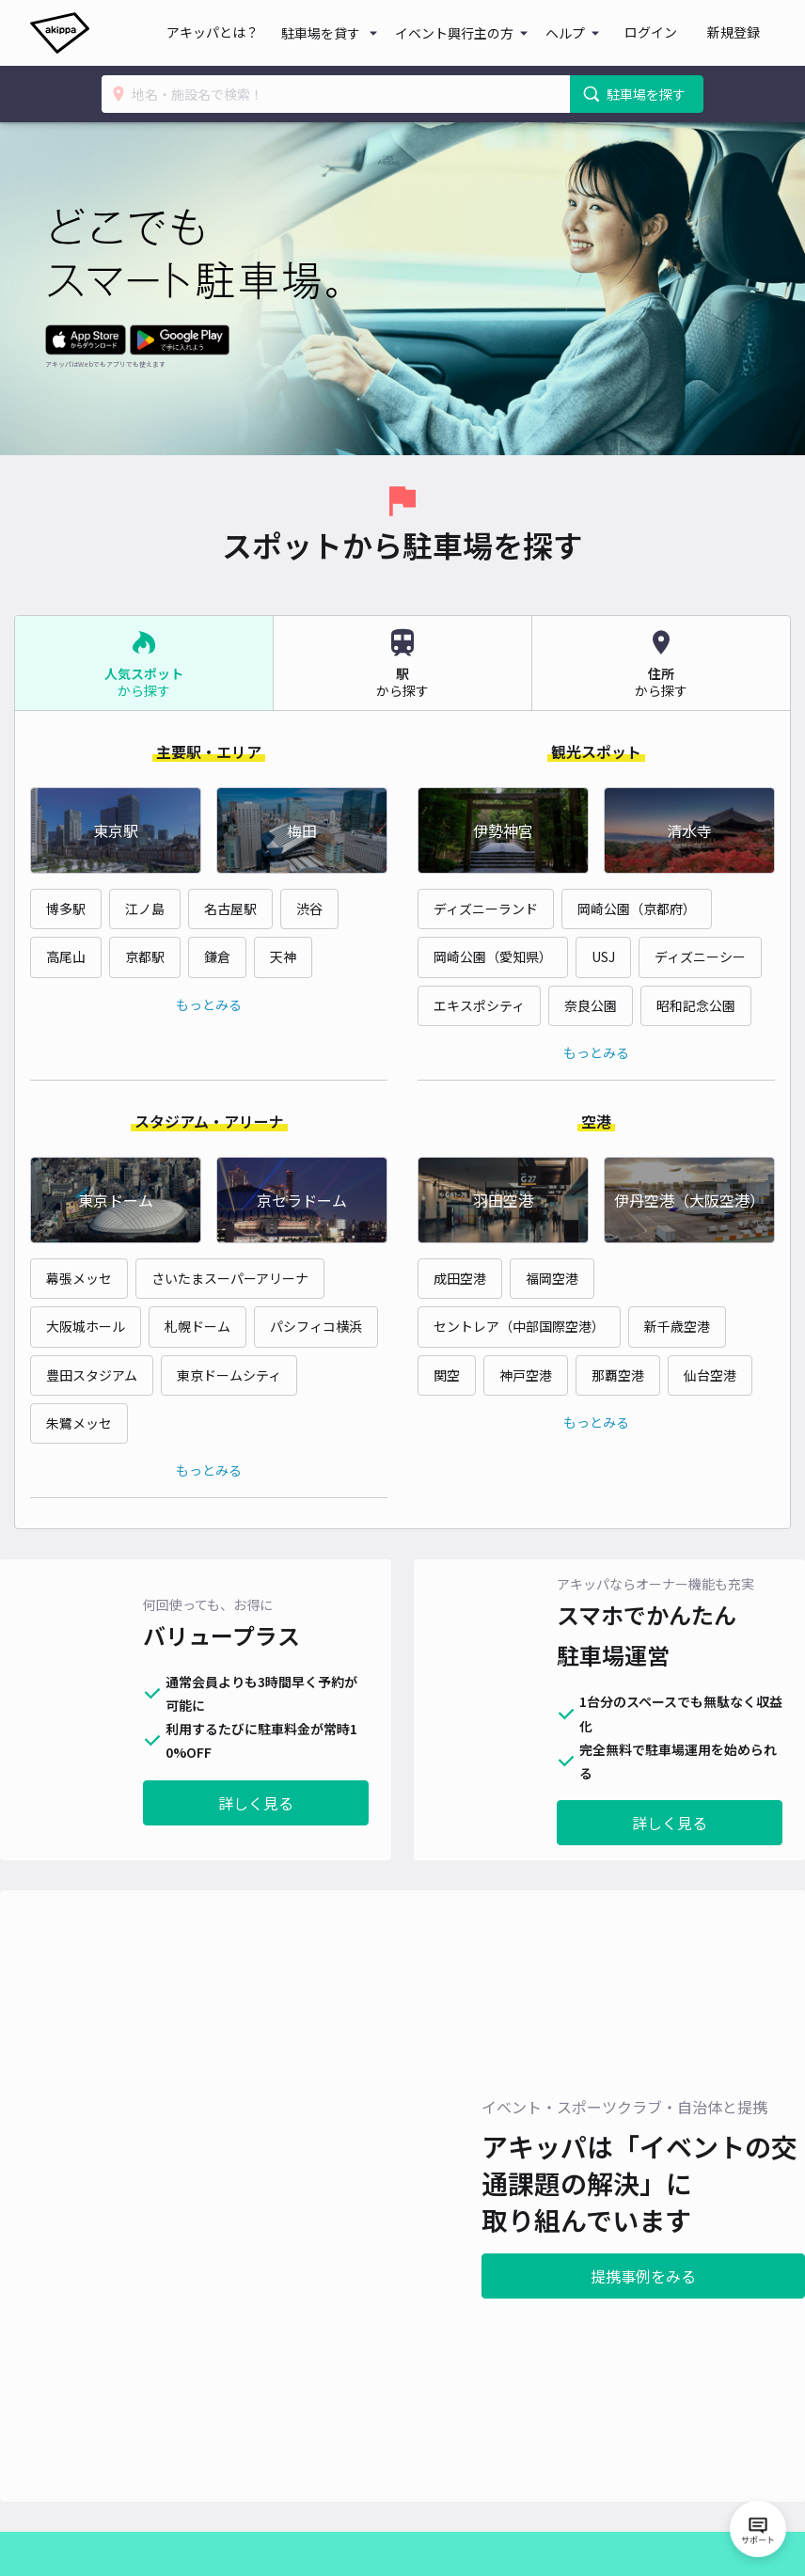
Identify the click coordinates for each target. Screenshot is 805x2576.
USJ (603, 956)
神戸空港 (525, 1375)
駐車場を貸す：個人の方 (117, 2339)
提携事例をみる (632, 2106)
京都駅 (145, 956)
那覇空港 (618, 1375)
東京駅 (115, 830)
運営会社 (71, 2409)
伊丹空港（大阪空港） (689, 1200)
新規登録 (741, 33)
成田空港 (460, 1278)
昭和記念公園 (695, 1005)
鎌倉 (217, 956)
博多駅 (66, 908)
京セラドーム (302, 1200)
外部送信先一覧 (329, 2433)
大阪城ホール (85, 1326)
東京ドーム (115, 1200)
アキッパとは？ (250, 33)
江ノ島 (145, 908)
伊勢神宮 (503, 830)
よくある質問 (322, 2291)
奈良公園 (590, 1005)
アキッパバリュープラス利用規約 (381, 2339)
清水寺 (689, 830)
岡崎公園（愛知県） (493, 956)
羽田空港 (503, 1200)
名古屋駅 (230, 908)
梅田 (302, 830)
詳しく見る (255, 1803)
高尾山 (66, 956)
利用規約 (309, 2314)
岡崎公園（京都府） (636, 908)
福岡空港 (552, 1278)
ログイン (673, 33)
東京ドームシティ (229, 1375)
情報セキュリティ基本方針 (361, 2409)
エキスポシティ (479, 1005)
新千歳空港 (677, 1326)
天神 (283, 956)
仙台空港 (710, 1375)
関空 (447, 1375)
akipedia (72, 2457)
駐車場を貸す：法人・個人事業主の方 (157, 2362)
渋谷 (309, 908)
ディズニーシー (700, 956)
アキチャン (78, 2433)
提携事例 (71, 2314)
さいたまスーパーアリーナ (229, 1278)
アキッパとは (84, 2291)
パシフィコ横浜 (316, 1326)
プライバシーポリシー (349, 2362)
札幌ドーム (197, 1326)
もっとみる (209, 1004)
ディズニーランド (486, 908)
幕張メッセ (79, 1278)
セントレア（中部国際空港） (519, 1326)
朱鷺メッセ (79, 1423)
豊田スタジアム (91, 1375)
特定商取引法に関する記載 (362, 2386)
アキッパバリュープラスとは (130, 2386)
